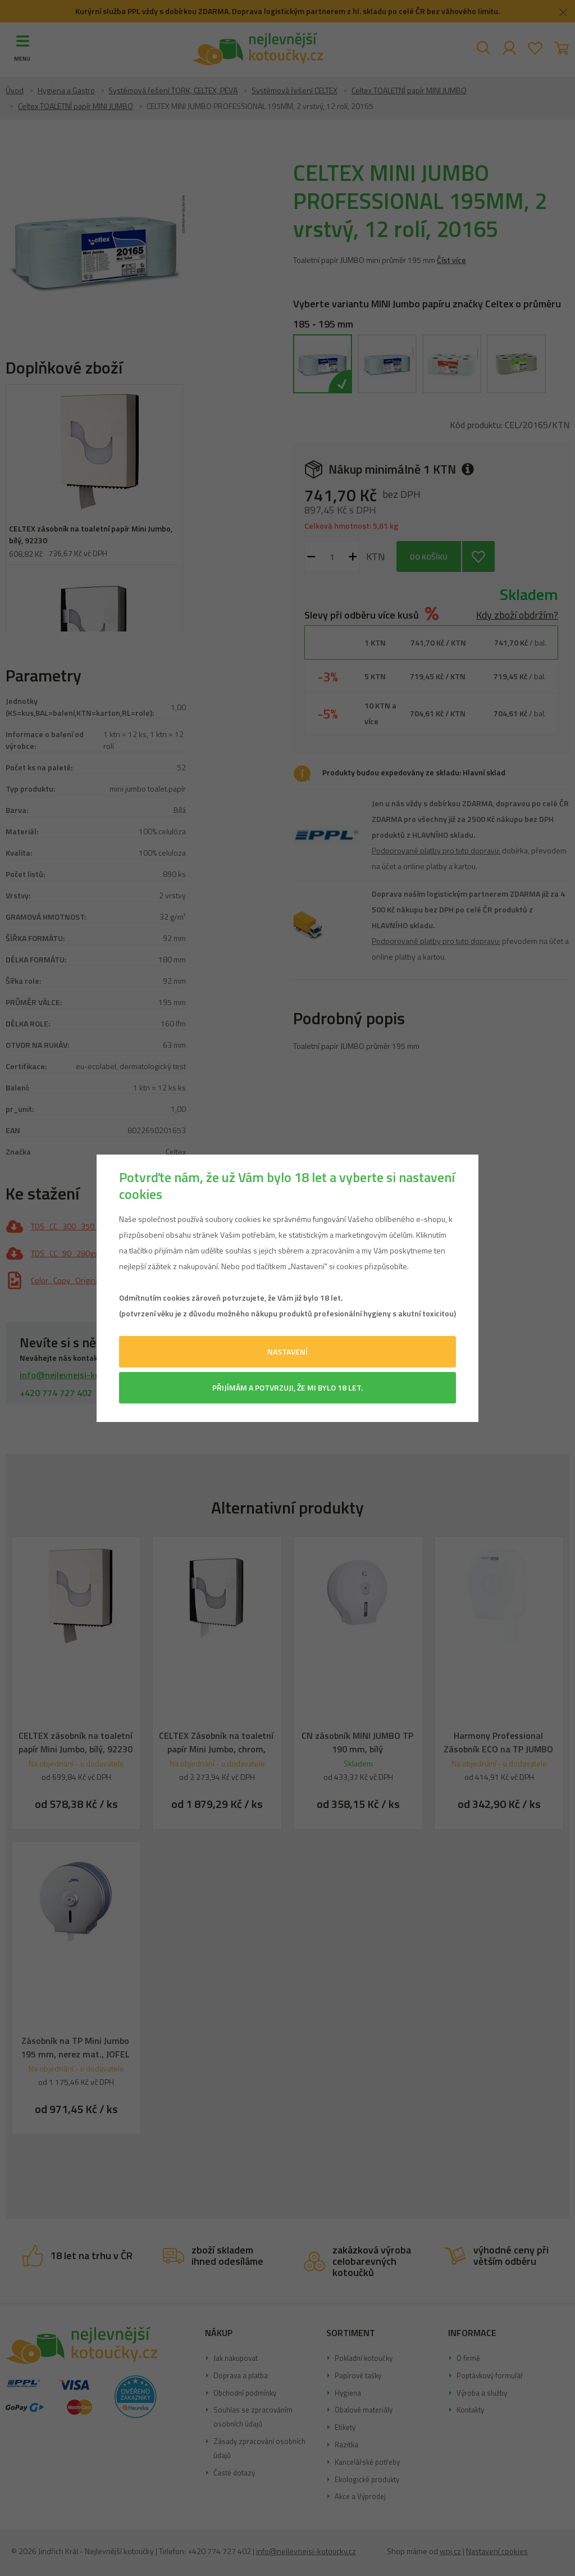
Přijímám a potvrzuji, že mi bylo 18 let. (287, 1387)
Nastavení (287, 1351)
